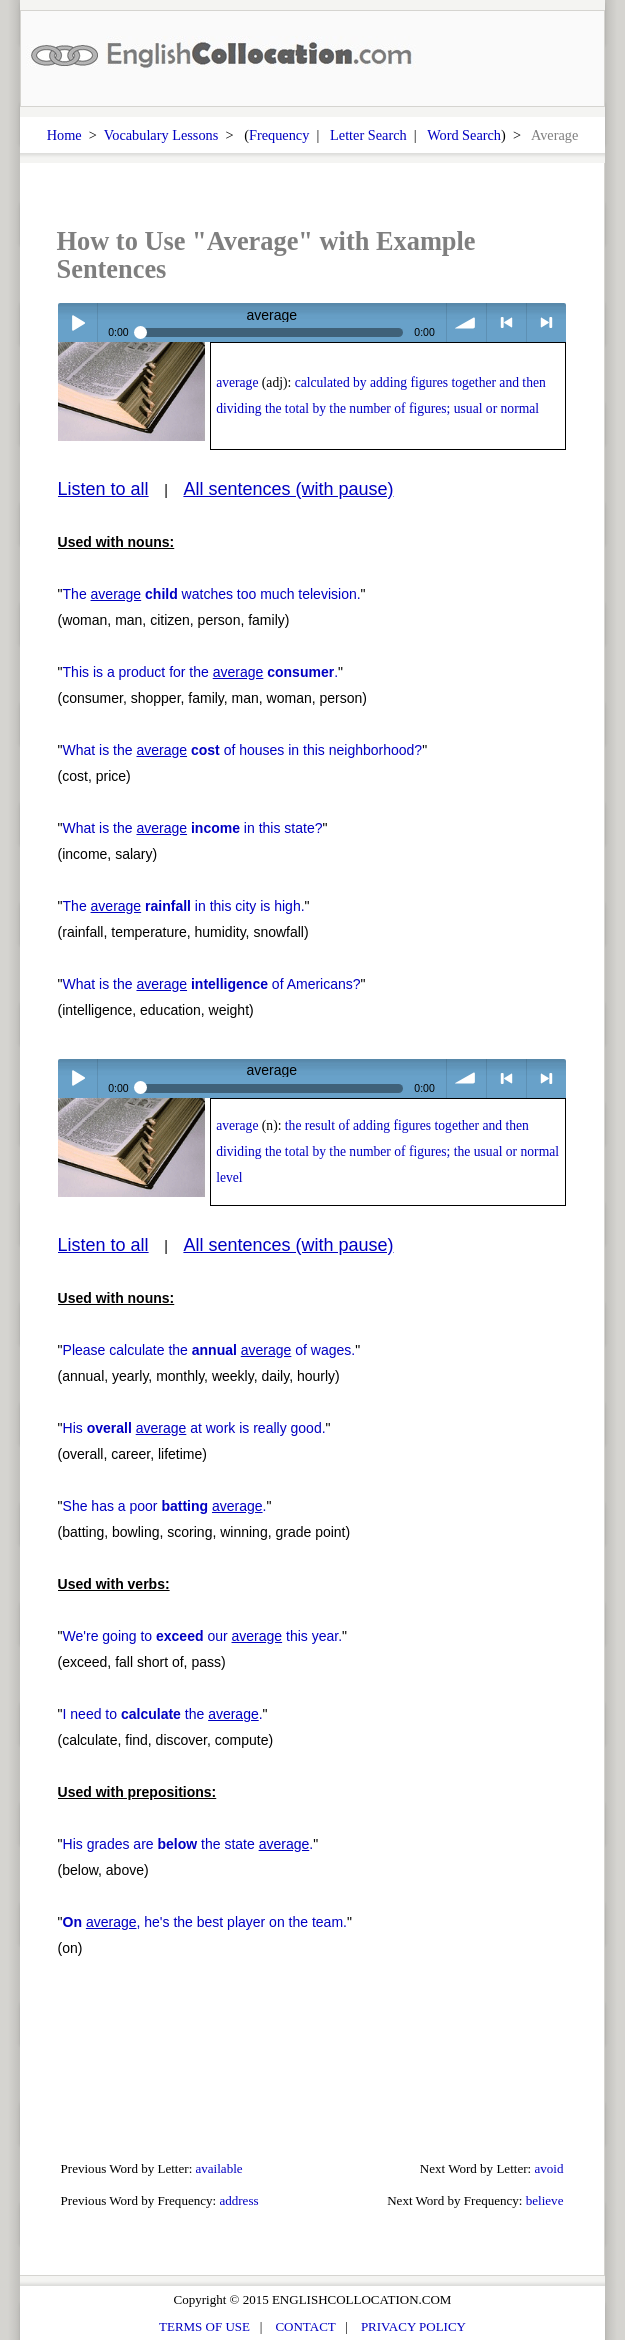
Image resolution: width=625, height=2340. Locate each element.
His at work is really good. (194, 1428)
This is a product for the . (200, 672)
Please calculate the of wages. (209, 1350)
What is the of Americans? (212, 984)
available (219, 2168)
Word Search (464, 135)
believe (545, 2200)
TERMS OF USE (204, 2326)
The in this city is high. (184, 906)
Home (64, 135)
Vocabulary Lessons (161, 135)
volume (466, 322)
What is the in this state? (193, 828)
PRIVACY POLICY (413, 2326)
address (238, 2200)
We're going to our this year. (202, 1636)
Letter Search (368, 135)
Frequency (279, 135)
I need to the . (163, 1714)
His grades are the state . (188, 1844)
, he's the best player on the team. (205, 1922)
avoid (548, 2168)
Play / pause (77, 322)
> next (546, 322)
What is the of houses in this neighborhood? (243, 750)
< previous (506, 322)
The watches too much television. (212, 594)
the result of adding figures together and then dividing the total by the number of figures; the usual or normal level (387, 1151)
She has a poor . (165, 1506)
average (237, 382)
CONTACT (305, 2326)
